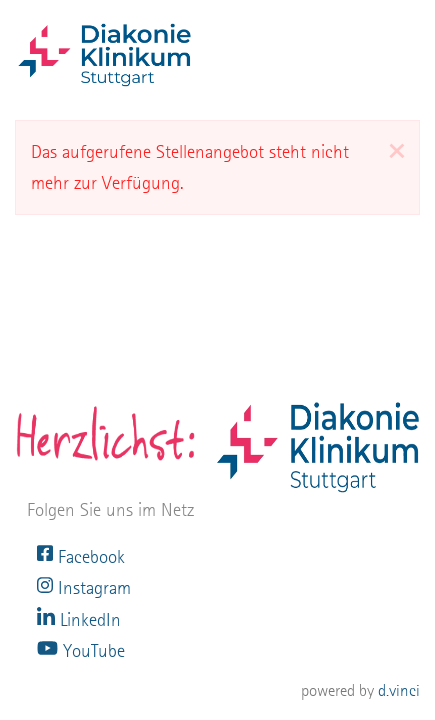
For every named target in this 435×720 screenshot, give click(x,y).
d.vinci (399, 690)
